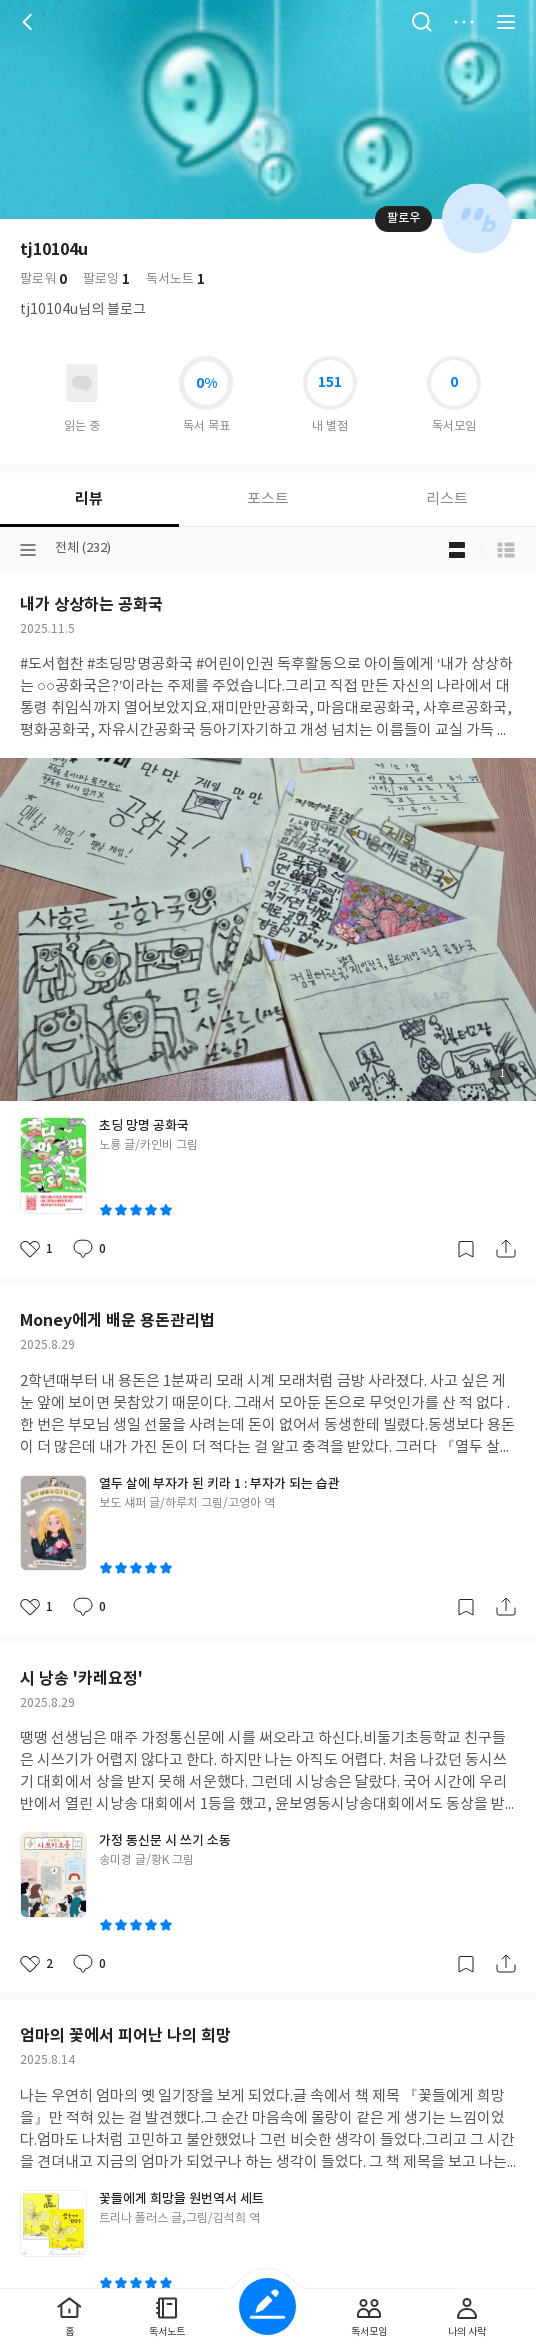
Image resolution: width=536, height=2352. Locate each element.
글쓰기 (267, 2306)
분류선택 (28, 550)
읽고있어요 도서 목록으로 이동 (82, 383)
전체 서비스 (506, 22)
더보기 (464, 22)
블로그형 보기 (457, 550)
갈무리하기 (466, 1249)
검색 (422, 22)
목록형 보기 (506, 550)
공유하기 (506, 1249)
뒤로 (30, 22)
